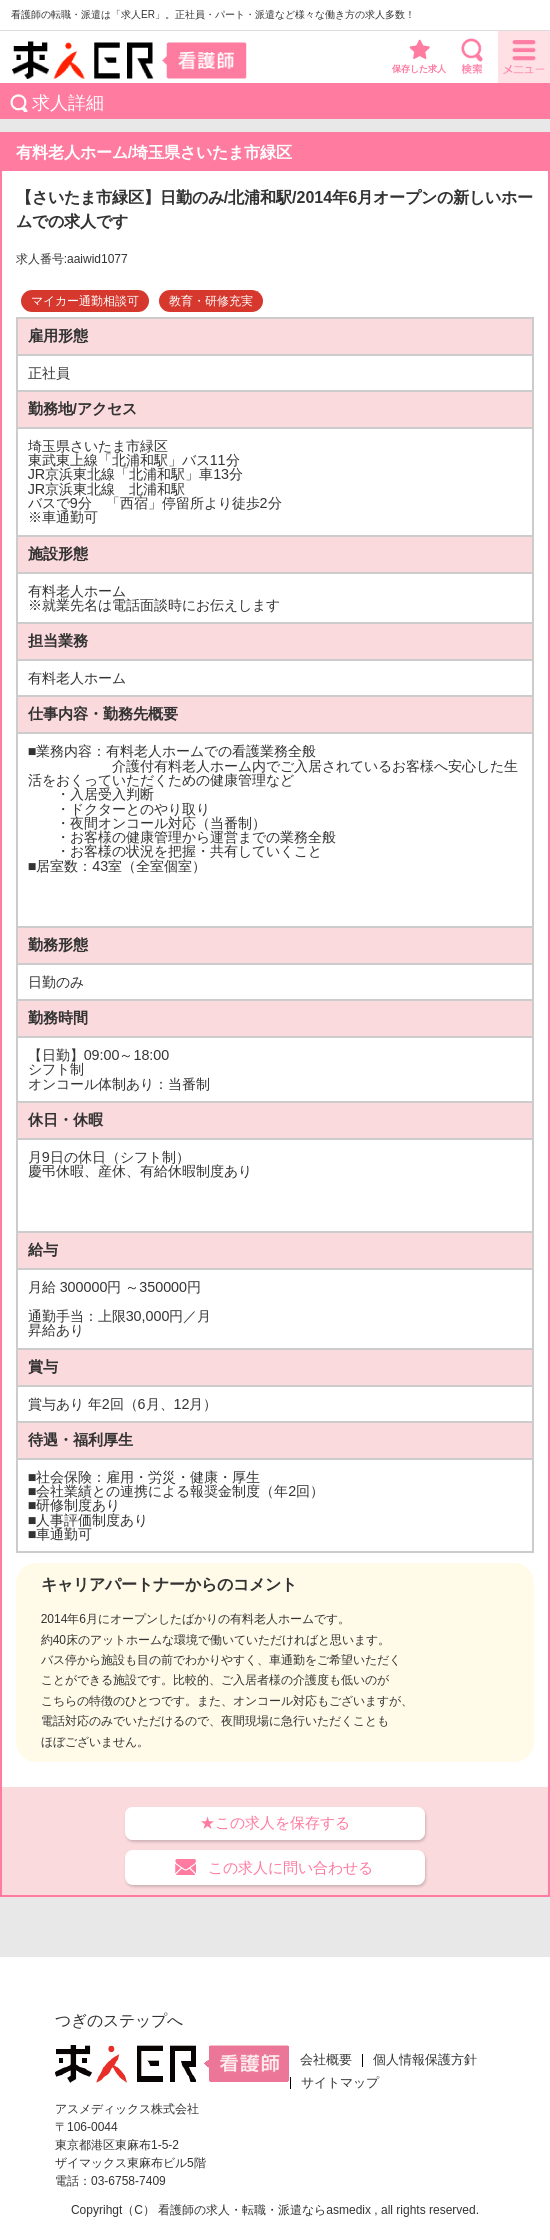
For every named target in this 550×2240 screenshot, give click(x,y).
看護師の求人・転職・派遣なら (242, 2210)
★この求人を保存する (275, 1822)
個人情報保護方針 (425, 2060)
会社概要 (326, 2060)
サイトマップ (340, 2083)
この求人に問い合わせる (290, 1867)
